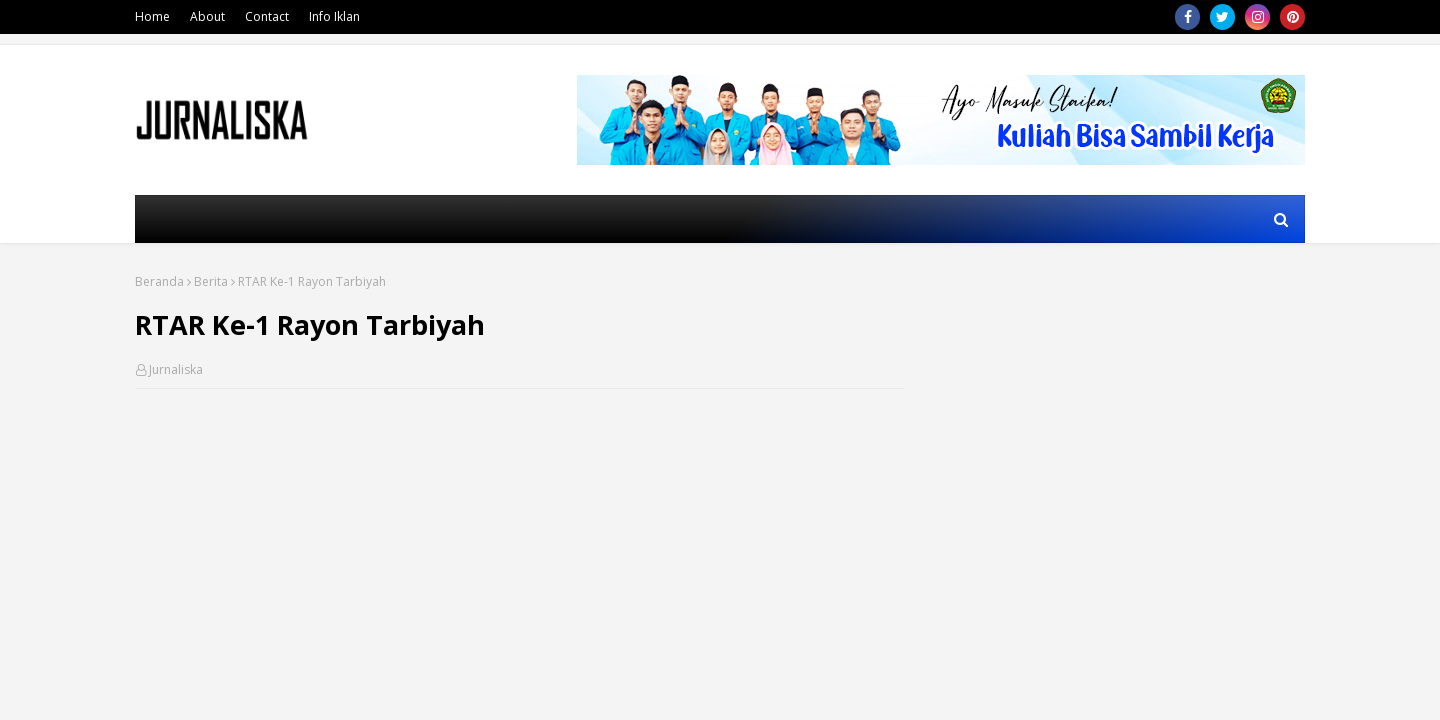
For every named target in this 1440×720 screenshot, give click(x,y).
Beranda (159, 281)
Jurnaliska (176, 369)
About (207, 16)
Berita (211, 281)
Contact (267, 16)
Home (152, 16)
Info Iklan (334, 16)
